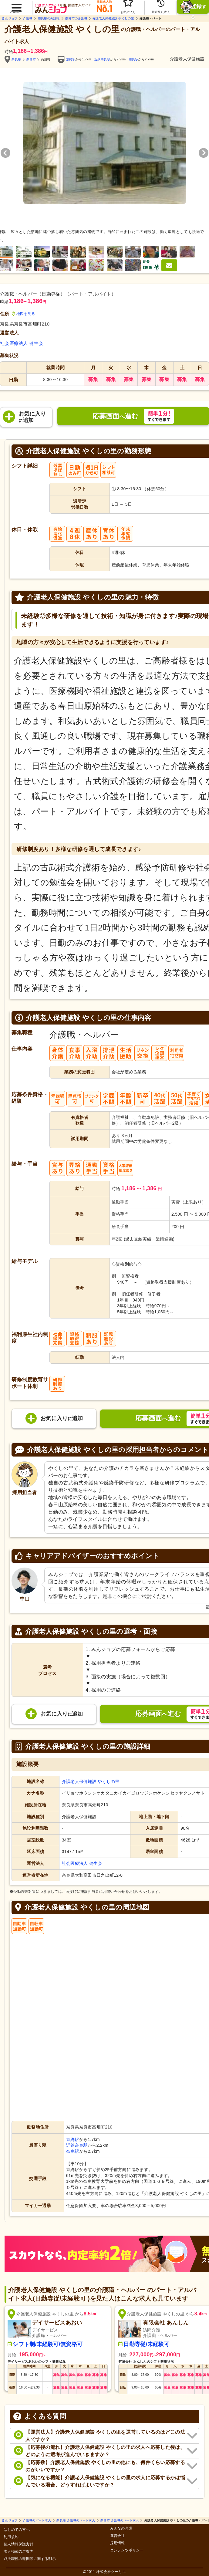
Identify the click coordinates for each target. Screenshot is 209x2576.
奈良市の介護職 (76, 18)
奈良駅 (134, 59)
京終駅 (71, 59)
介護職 (27, 18)
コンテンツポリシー (126, 2550)
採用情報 (117, 2543)
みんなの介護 (121, 2528)
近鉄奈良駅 (102, 59)
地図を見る (23, 314)
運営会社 (117, 2536)
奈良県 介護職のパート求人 (75, 2520)
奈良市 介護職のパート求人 (119, 2520)
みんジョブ (9, 18)
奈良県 (16, 59)
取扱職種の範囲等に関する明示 (30, 2559)
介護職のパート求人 (37, 2520)
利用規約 (11, 2537)
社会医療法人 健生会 (21, 343)
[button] (16, 4)
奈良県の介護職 (49, 18)
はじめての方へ (17, 2530)
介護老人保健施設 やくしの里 (113, 18)
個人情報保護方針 (18, 2544)
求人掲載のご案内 (18, 2552)
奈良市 (31, 59)
